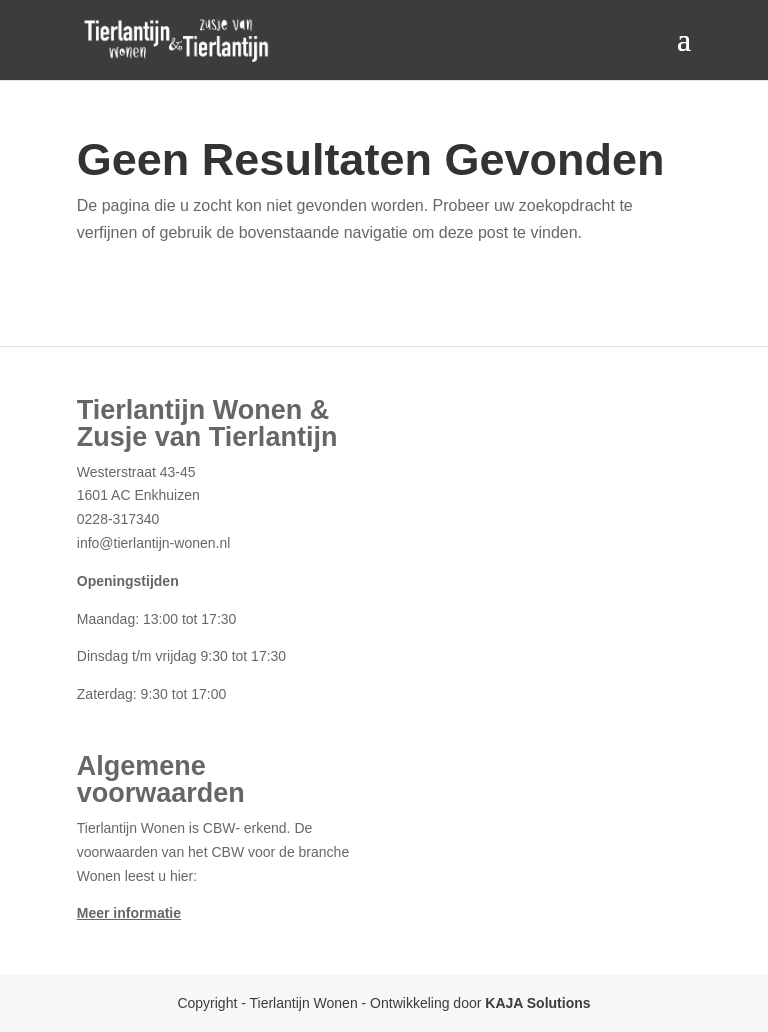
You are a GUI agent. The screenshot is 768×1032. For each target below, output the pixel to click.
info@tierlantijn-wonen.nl (154, 543)
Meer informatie (129, 913)
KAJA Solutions (537, 1003)
